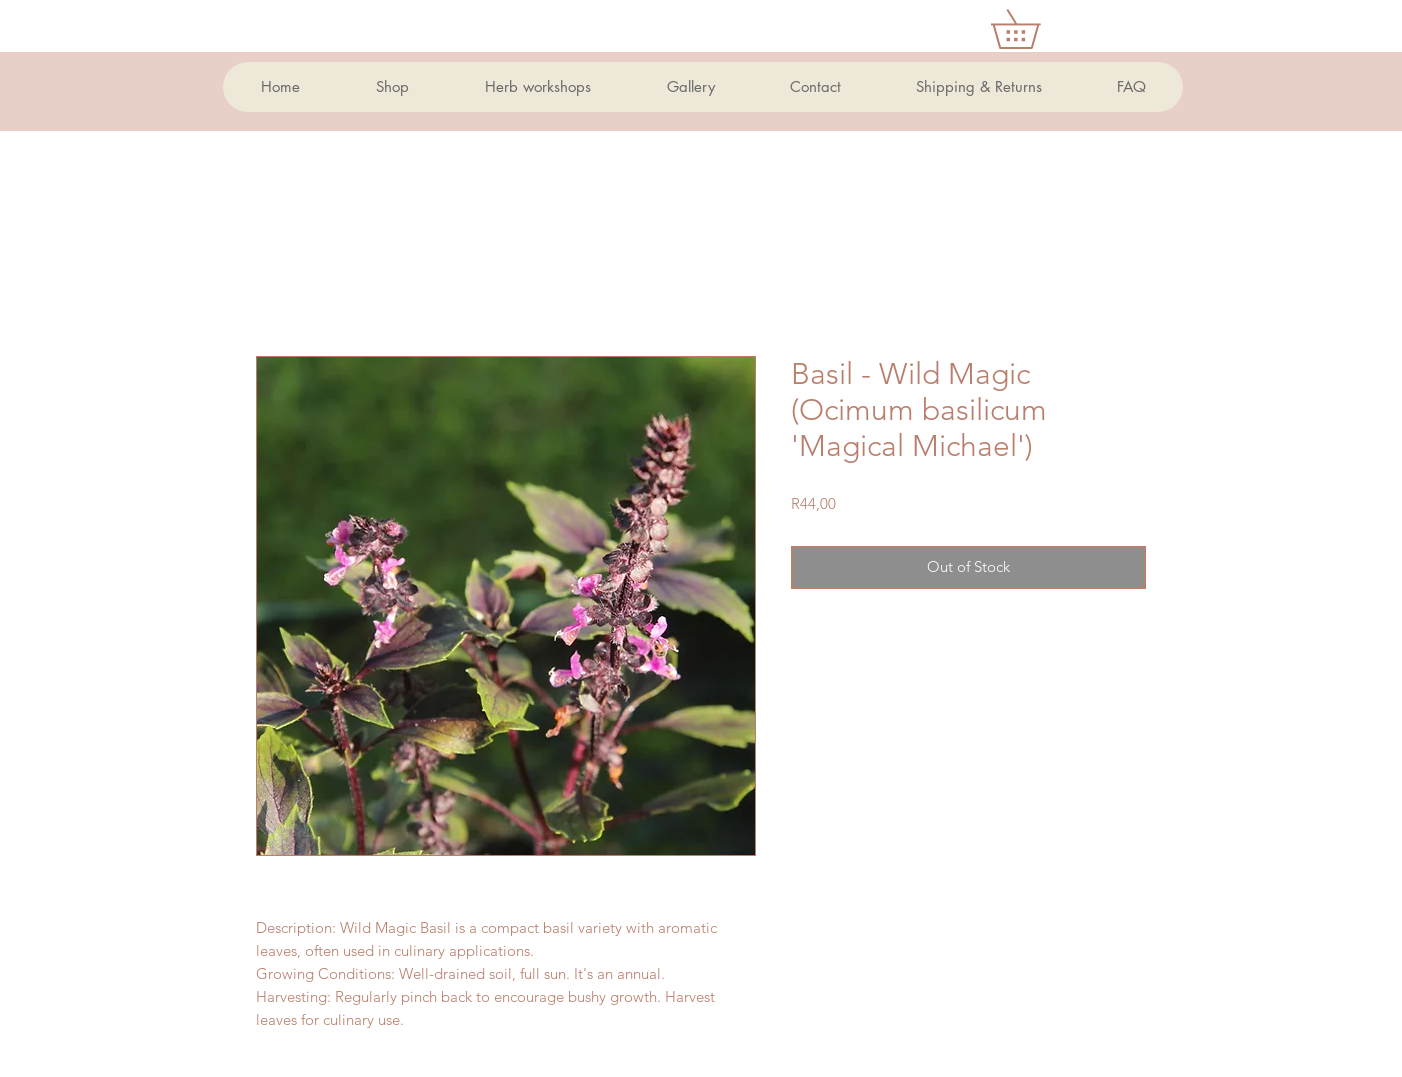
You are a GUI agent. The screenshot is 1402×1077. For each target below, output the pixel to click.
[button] (1034, 29)
